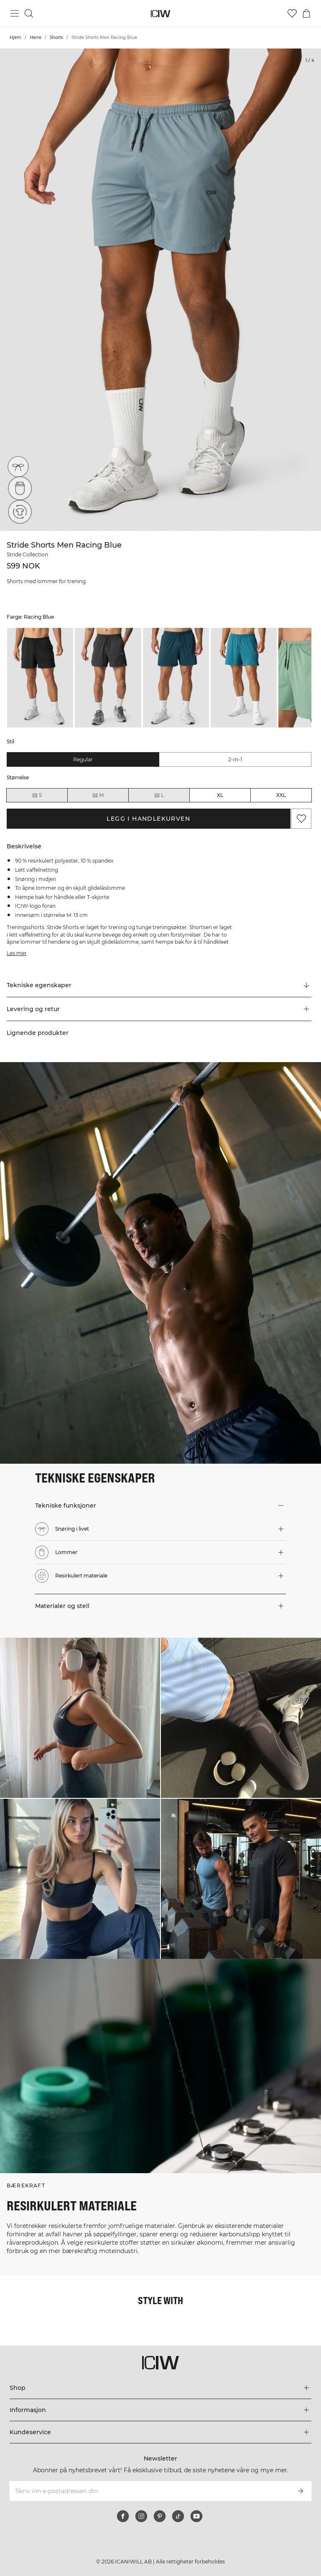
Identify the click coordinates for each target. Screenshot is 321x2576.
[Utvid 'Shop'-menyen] (160, 2388)
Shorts (56, 37)
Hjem (15, 37)
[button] (159, 1009)
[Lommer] (18, 491)
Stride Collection (27, 554)
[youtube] (196, 2516)
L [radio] (159, 795)
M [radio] (98, 795)
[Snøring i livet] (18, 467)
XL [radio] (220, 795)
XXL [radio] (281, 795)
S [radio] (37, 795)
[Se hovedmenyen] (15, 13)
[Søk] (29, 13)
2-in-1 (235, 759)
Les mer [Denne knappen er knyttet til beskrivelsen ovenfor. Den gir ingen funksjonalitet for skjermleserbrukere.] (17, 953)
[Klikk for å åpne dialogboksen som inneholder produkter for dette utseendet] (80, 1718)
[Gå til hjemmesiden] (161, 13)
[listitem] (40, 677)
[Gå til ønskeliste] (292, 13)
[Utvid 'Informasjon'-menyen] (160, 2410)
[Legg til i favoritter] (301, 819)
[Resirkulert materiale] (18, 514)
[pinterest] (159, 2516)
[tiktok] (178, 2516)
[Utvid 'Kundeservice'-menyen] (160, 2432)
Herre (35, 37)
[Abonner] (300, 2491)
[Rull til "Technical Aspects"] (159, 985)
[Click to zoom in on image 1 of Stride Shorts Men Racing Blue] (160, 290)
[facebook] (123, 2516)
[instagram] (141, 2516)
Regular (83, 759)
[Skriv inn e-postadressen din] (149, 2491)
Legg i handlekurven (148, 818)
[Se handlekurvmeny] (306, 13)
